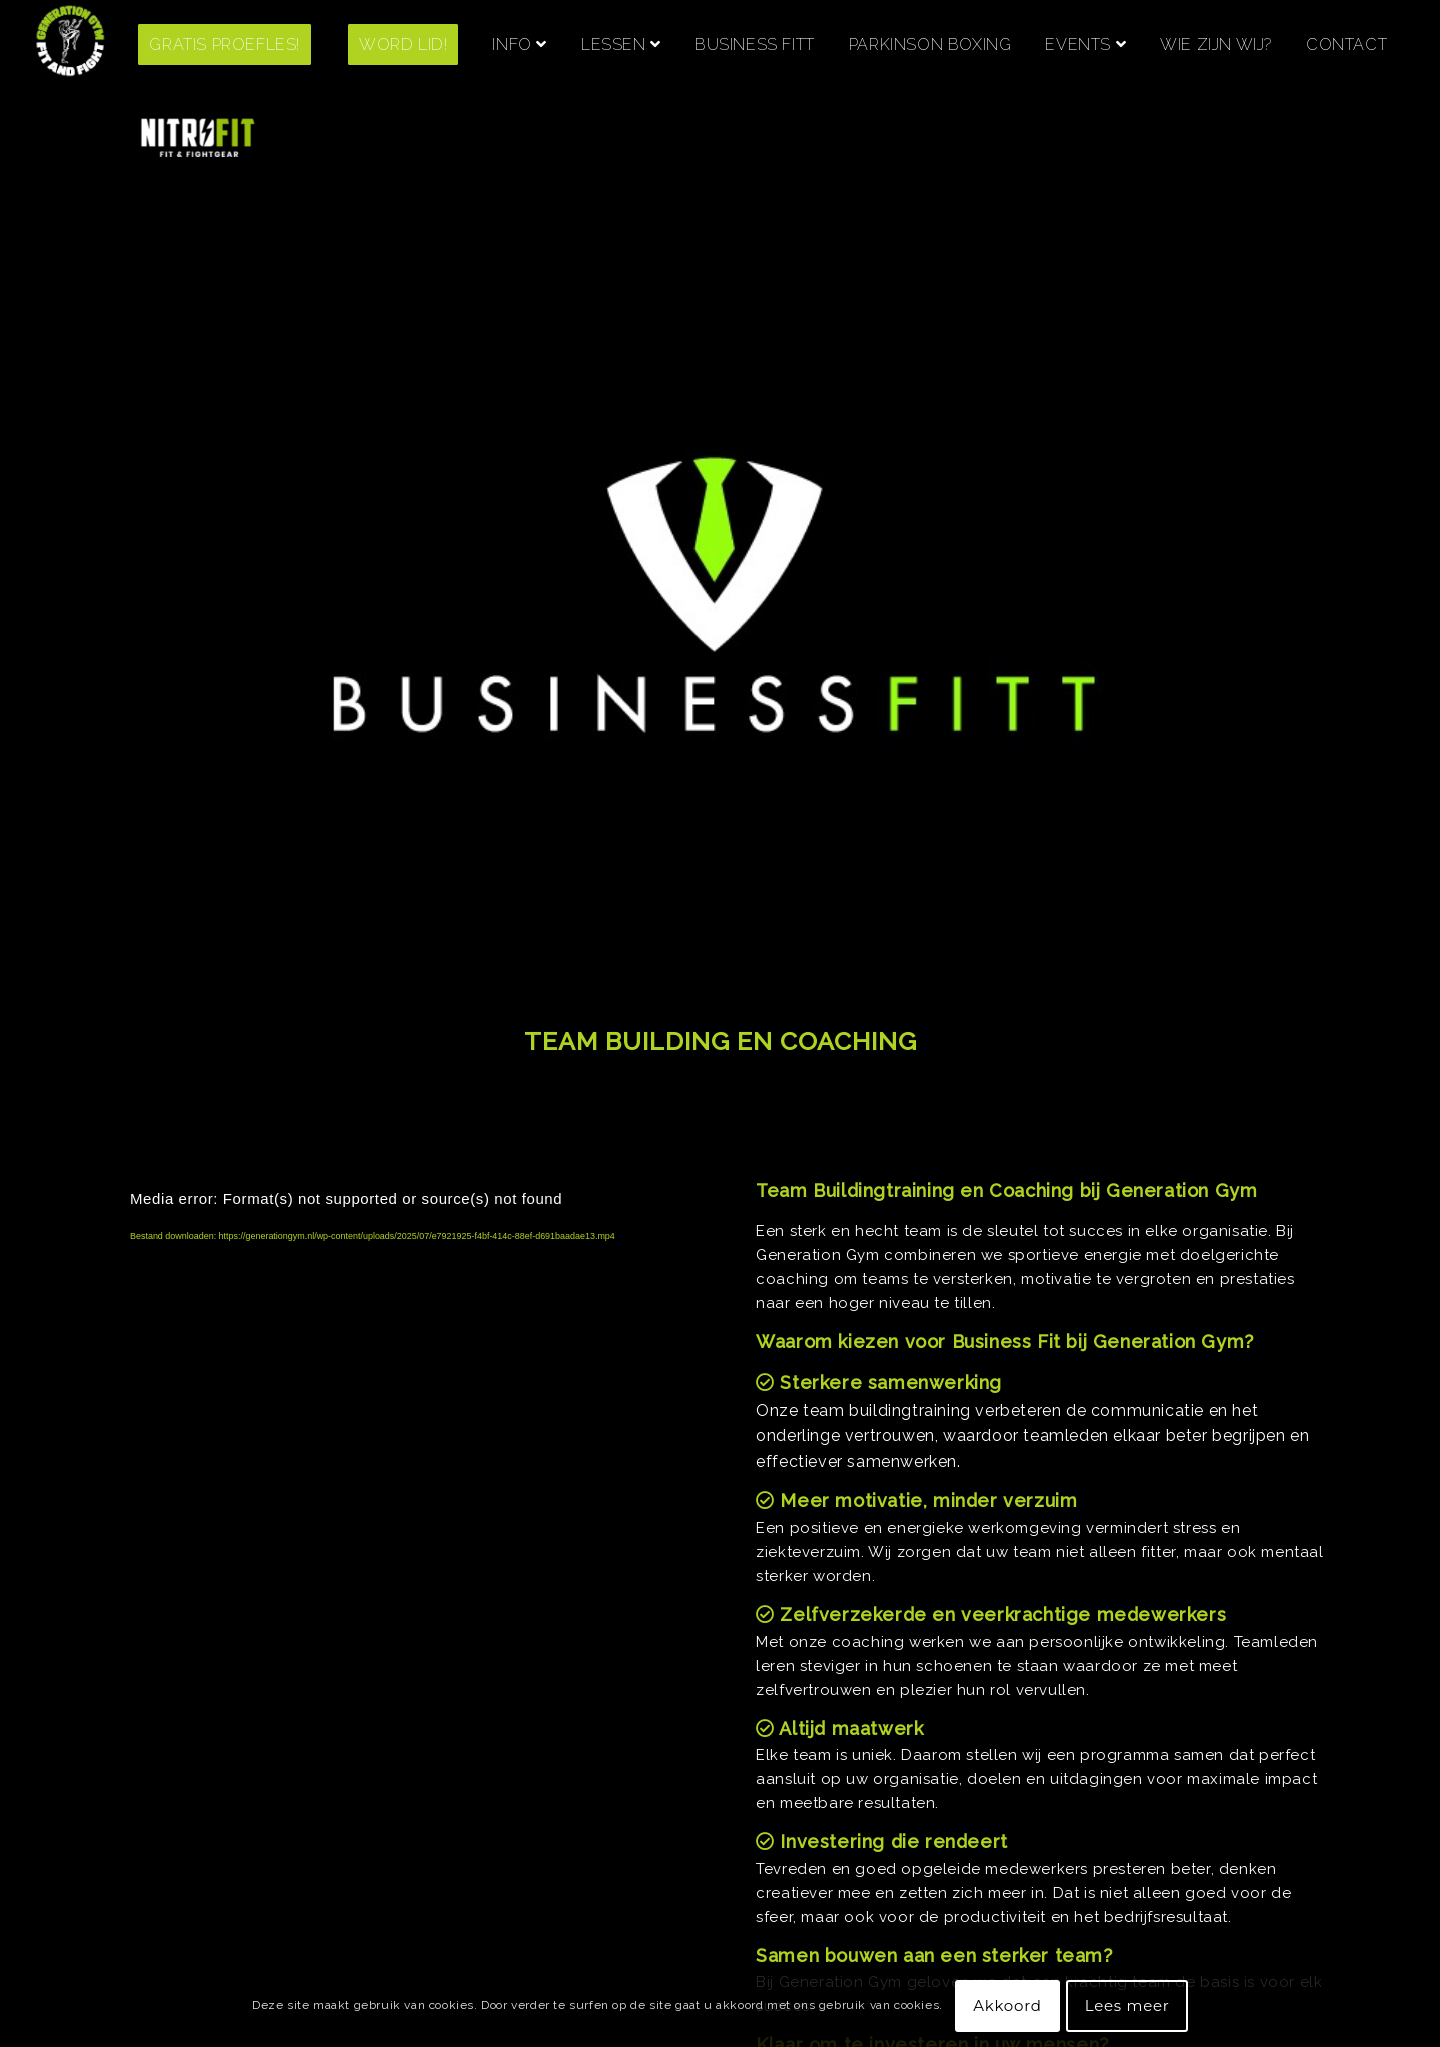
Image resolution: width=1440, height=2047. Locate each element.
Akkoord (1007, 2005)
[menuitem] (239, 45)
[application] (399, 1554)
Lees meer (1127, 2005)
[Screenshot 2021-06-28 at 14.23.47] (70, 45)
